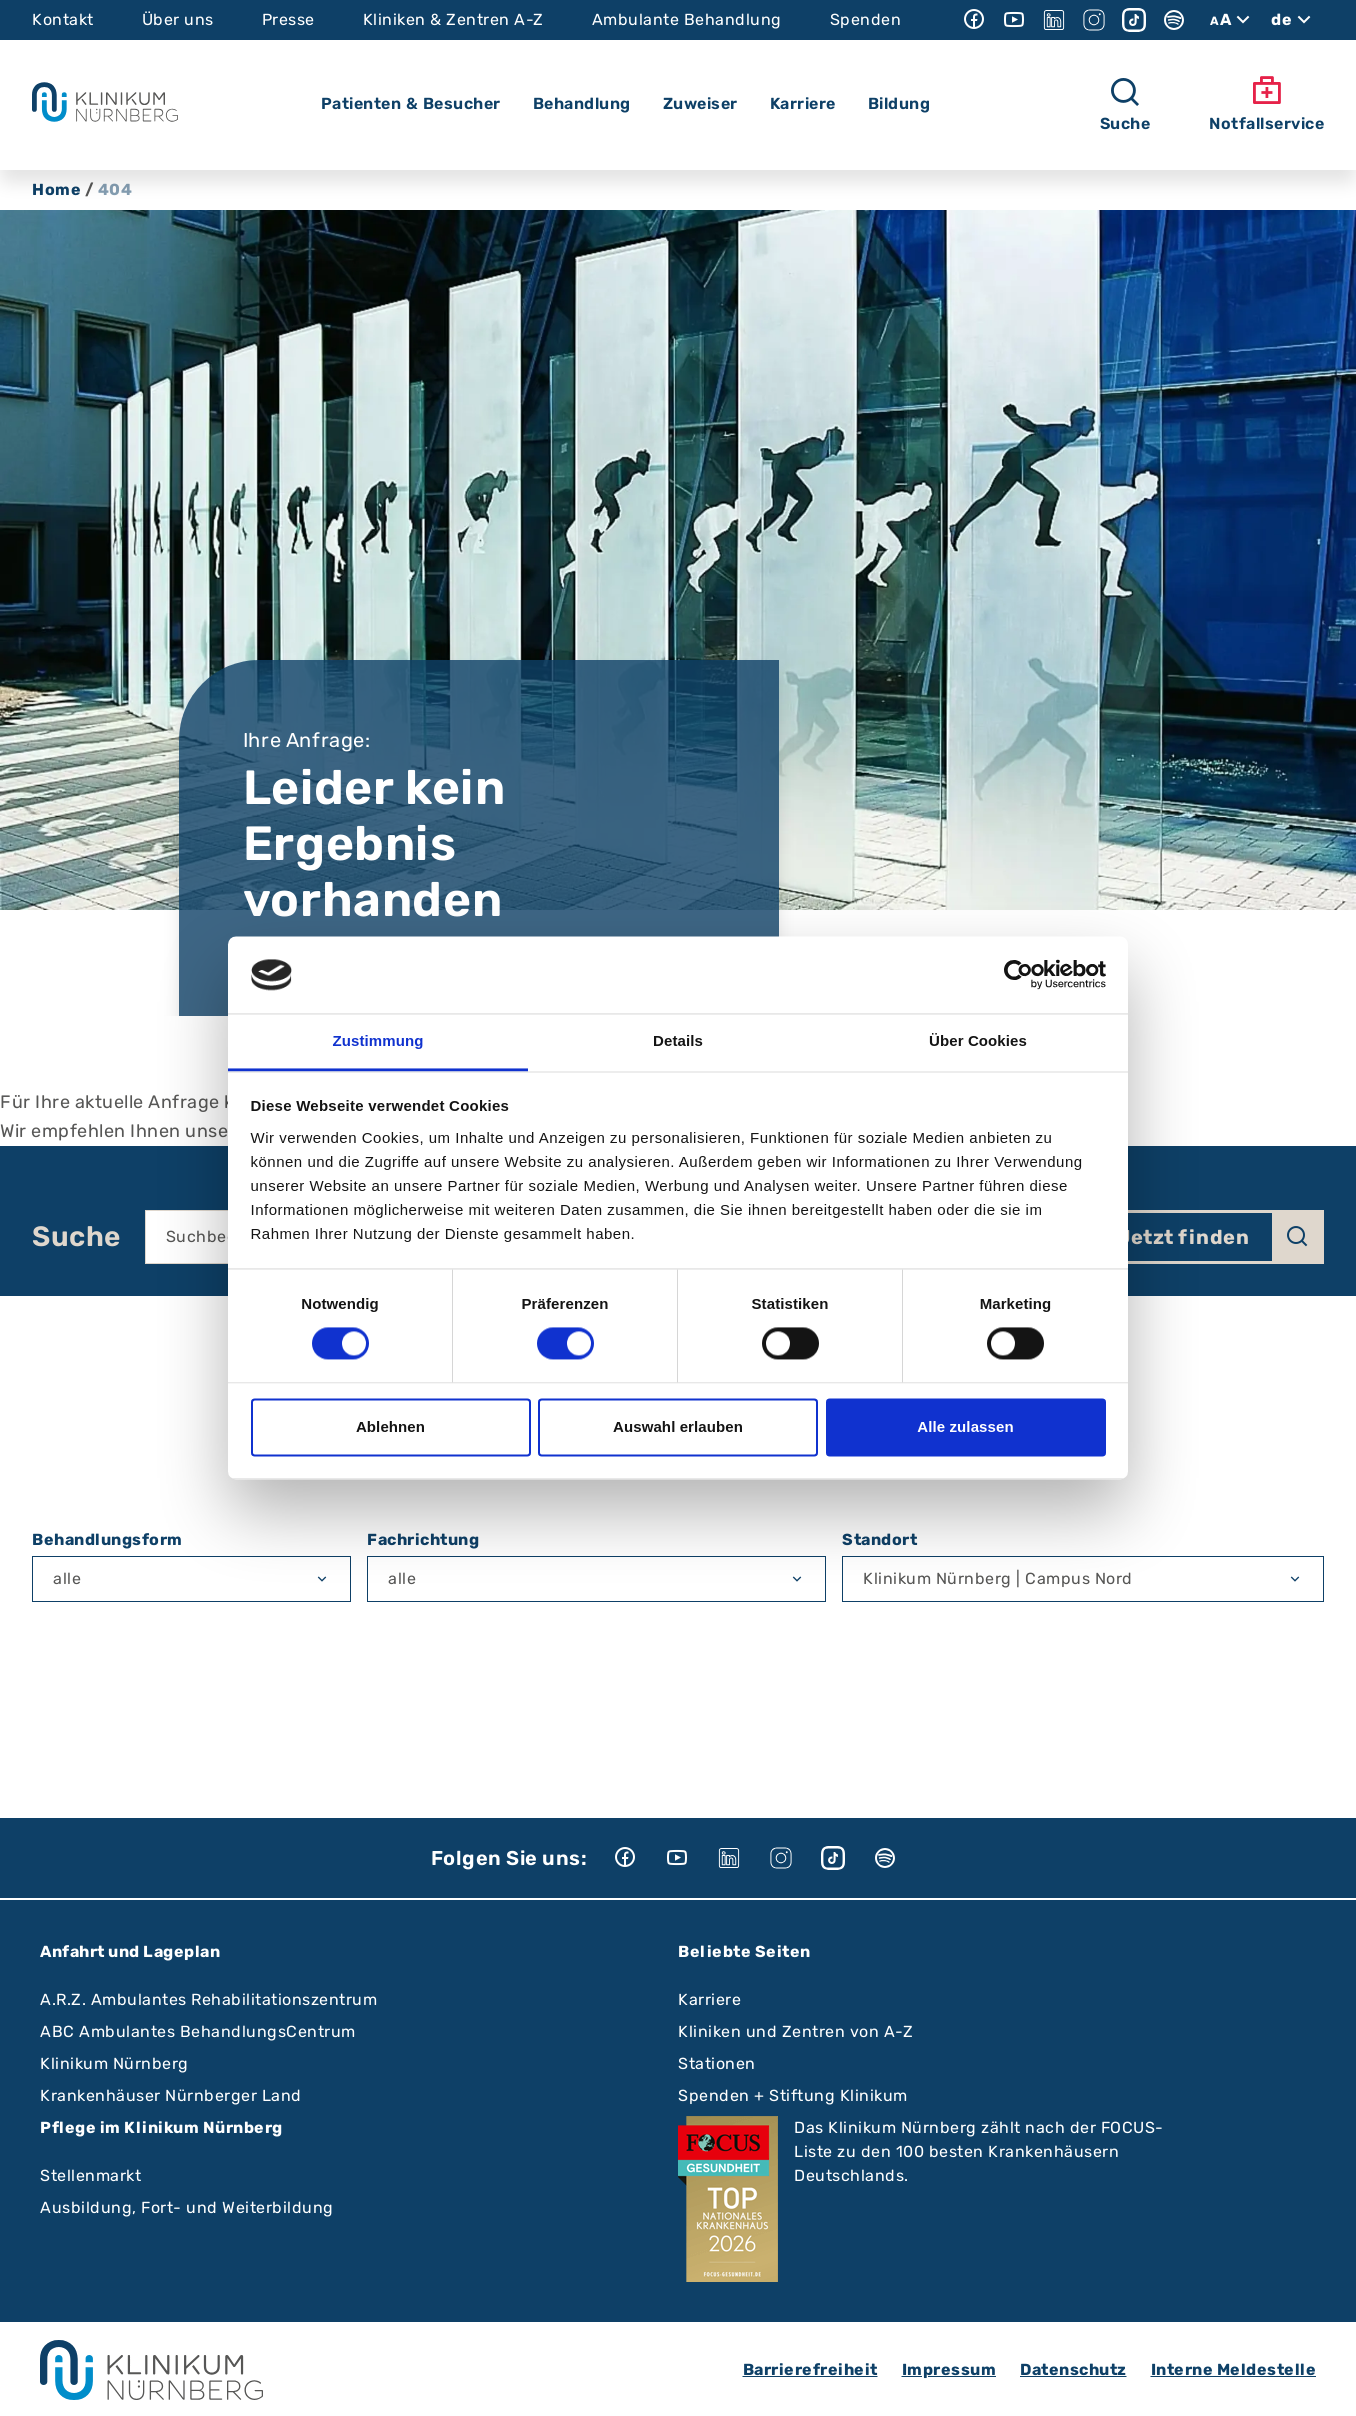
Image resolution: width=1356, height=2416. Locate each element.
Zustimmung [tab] (378, 1040)
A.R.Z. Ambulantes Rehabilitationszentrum (208, 1999)
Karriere (709, 1999)
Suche (76, 1237)
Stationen (717, 2063)
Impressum (949, 2369)
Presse (288, 19)
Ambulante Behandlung (687, 19)
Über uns (178, 19)
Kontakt (63, 19)
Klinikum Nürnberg (114, 2063)
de (1293, 20)
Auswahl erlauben (678, 1426)
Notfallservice (1266, 104)
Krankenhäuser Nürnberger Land (171, 2095)
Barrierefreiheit (810, 2369)
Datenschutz (1073, 2369)
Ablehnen (390, 1426)
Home (56, 189)
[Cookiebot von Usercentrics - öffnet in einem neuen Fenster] (1018, 975)
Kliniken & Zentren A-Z (453, 19)
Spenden (866, 19)
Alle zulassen (965, 1426)
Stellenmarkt (90, 2175)
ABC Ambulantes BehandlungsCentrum (198, 2031)
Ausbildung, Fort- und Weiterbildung (187, 2207)
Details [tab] (678, 1040)
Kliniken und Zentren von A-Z (795, 2031)
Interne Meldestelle (1234, 2369)
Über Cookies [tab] (978, 1040)
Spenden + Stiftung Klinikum (793, 2095)
